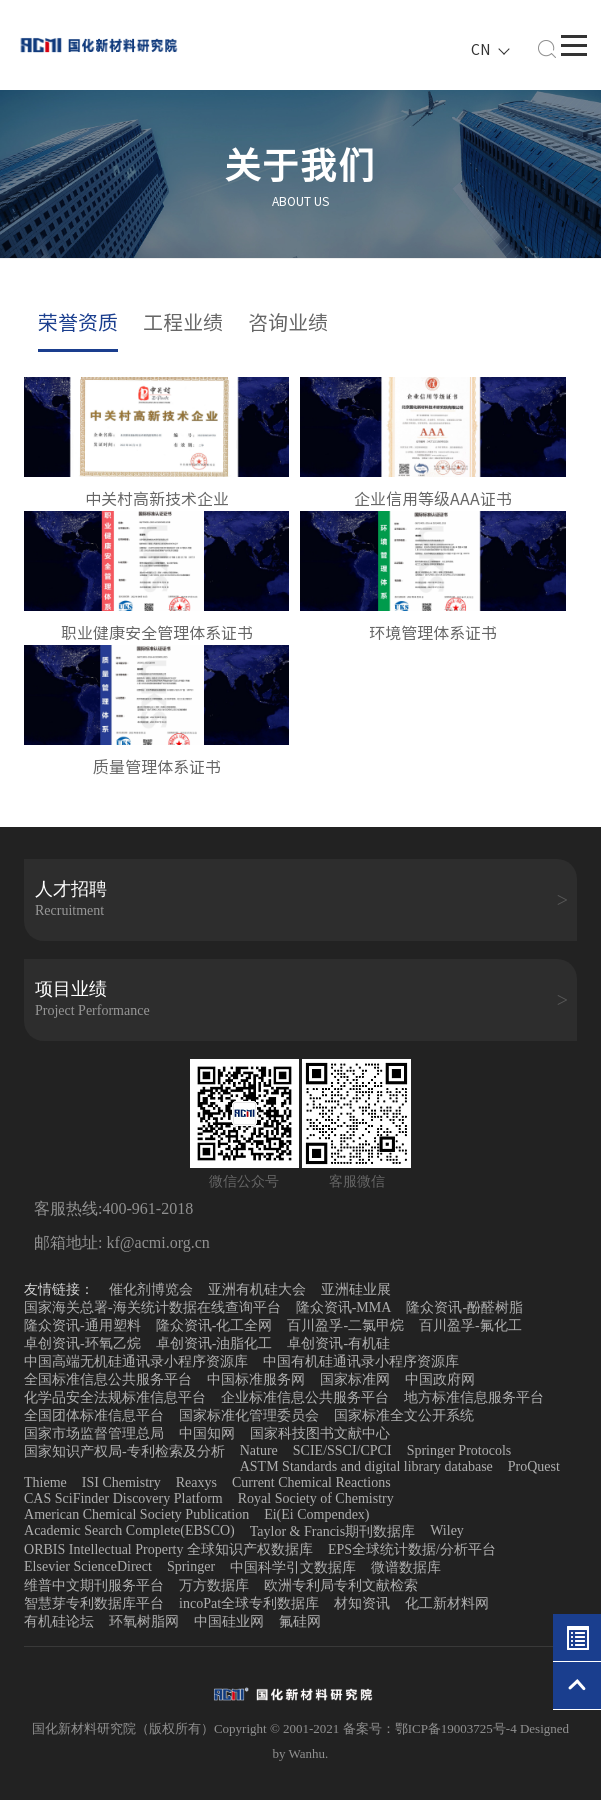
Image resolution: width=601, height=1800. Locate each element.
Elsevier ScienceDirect (88, 1566)
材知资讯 (362, 1603)
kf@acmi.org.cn (155, 1242)
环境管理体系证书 (433, 633)
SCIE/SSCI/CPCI (342, 1450)
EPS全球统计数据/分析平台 (412, 1549)
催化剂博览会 (151, 1289)
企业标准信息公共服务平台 (305, 1397)
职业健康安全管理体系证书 (157, 633)
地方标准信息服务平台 (474, 1397)
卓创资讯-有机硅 (338, 1343)
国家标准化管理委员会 (249, 1415)
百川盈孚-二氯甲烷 (345, 1325)
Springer (191, 1566)
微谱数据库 (406, 1567)
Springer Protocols (459, 1450)
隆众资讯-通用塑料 (82, 1325)
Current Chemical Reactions (311, 1482)
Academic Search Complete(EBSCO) (129, 1530)
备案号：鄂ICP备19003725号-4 (431, 1728)
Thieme (45, 1482)
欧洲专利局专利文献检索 (341, 1585)
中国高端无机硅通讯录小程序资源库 (136, 1361)
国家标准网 (355, 1379)
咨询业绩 (288, 322)
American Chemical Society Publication (136, 1514)
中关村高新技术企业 (157, 499)
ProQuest (534, 1466)
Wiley (447, 1530)
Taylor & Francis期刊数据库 (332, 1531)
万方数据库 (214, 1585)
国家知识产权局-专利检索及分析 (124, 1451)
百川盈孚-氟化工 (470, 1325)
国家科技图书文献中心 (320, 1433)
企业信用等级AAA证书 (433, 499)
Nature (259, 1450)
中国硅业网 (229, 1621)
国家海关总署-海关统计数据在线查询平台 (152, 1307)
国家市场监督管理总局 (94, 1433)
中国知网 (207, 1433)
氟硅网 (300, 1621)
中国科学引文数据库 (293, 1567)
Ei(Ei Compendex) (316, 1514)
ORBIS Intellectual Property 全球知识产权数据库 (168, 1549)
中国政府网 (440, 1379)
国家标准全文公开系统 (404, 1415)
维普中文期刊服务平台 (94, 1585)
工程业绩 (183, 322)
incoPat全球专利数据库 (249, 1603)
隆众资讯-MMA (344, 1307)
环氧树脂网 (144, 1621)
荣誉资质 (78, 322)
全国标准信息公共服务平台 (108, 1379)
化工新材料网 (447, 1603)
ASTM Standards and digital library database (366, 1466)
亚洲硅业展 (356, 1289)
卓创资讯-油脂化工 (214, 1343)
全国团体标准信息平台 (94, 1415)
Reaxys (196, 1482)
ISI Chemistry (121, 1482)
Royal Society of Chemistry (316, 1498)
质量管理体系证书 (157, 767)
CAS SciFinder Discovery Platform (123, 1498)
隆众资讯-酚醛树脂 (464, 1307)
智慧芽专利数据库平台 (94, 1603)
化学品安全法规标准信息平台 (115, 1397)
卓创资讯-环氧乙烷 (82, 1343)
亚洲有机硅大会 (257, 1289)
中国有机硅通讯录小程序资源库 (361, 1361)
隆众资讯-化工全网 (214, 1325)
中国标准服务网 (256, 1379)
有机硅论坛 (59, 1621)
